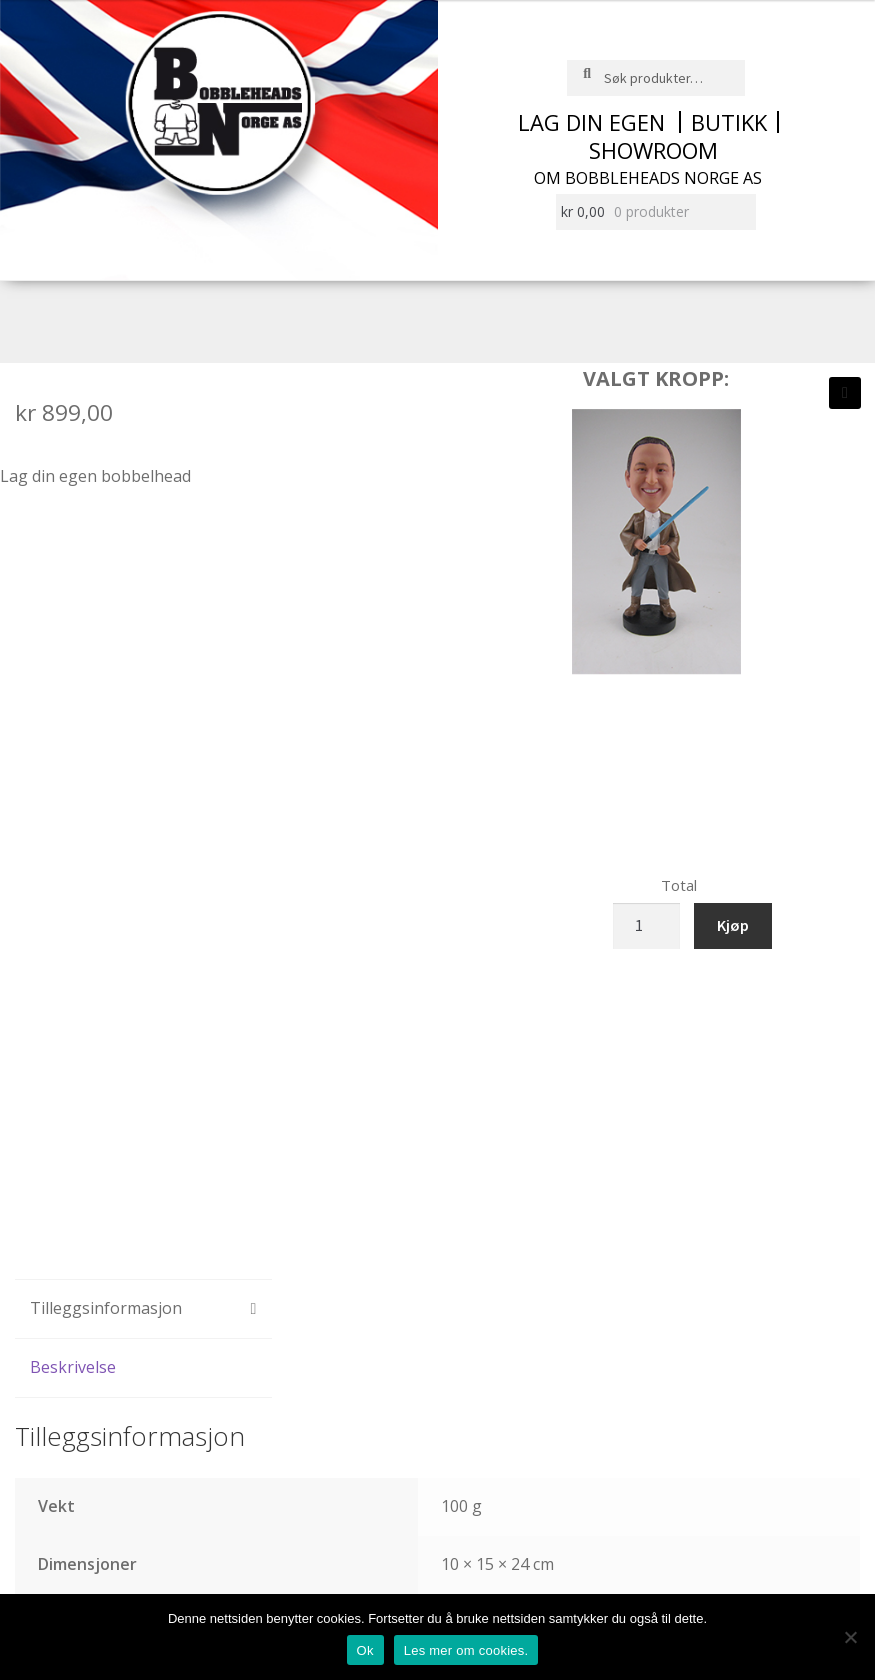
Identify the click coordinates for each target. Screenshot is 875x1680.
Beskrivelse (73, 1367)
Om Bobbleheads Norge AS (648, 178)
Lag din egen (591, 122)
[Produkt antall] (647, 926)
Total (679, 885)
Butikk (729, 122)
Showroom (653, 150)
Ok (365, 1650)
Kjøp (733, 925)
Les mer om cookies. (466, 1650)
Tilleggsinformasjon (106, 1308)
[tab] (143, 1309)
